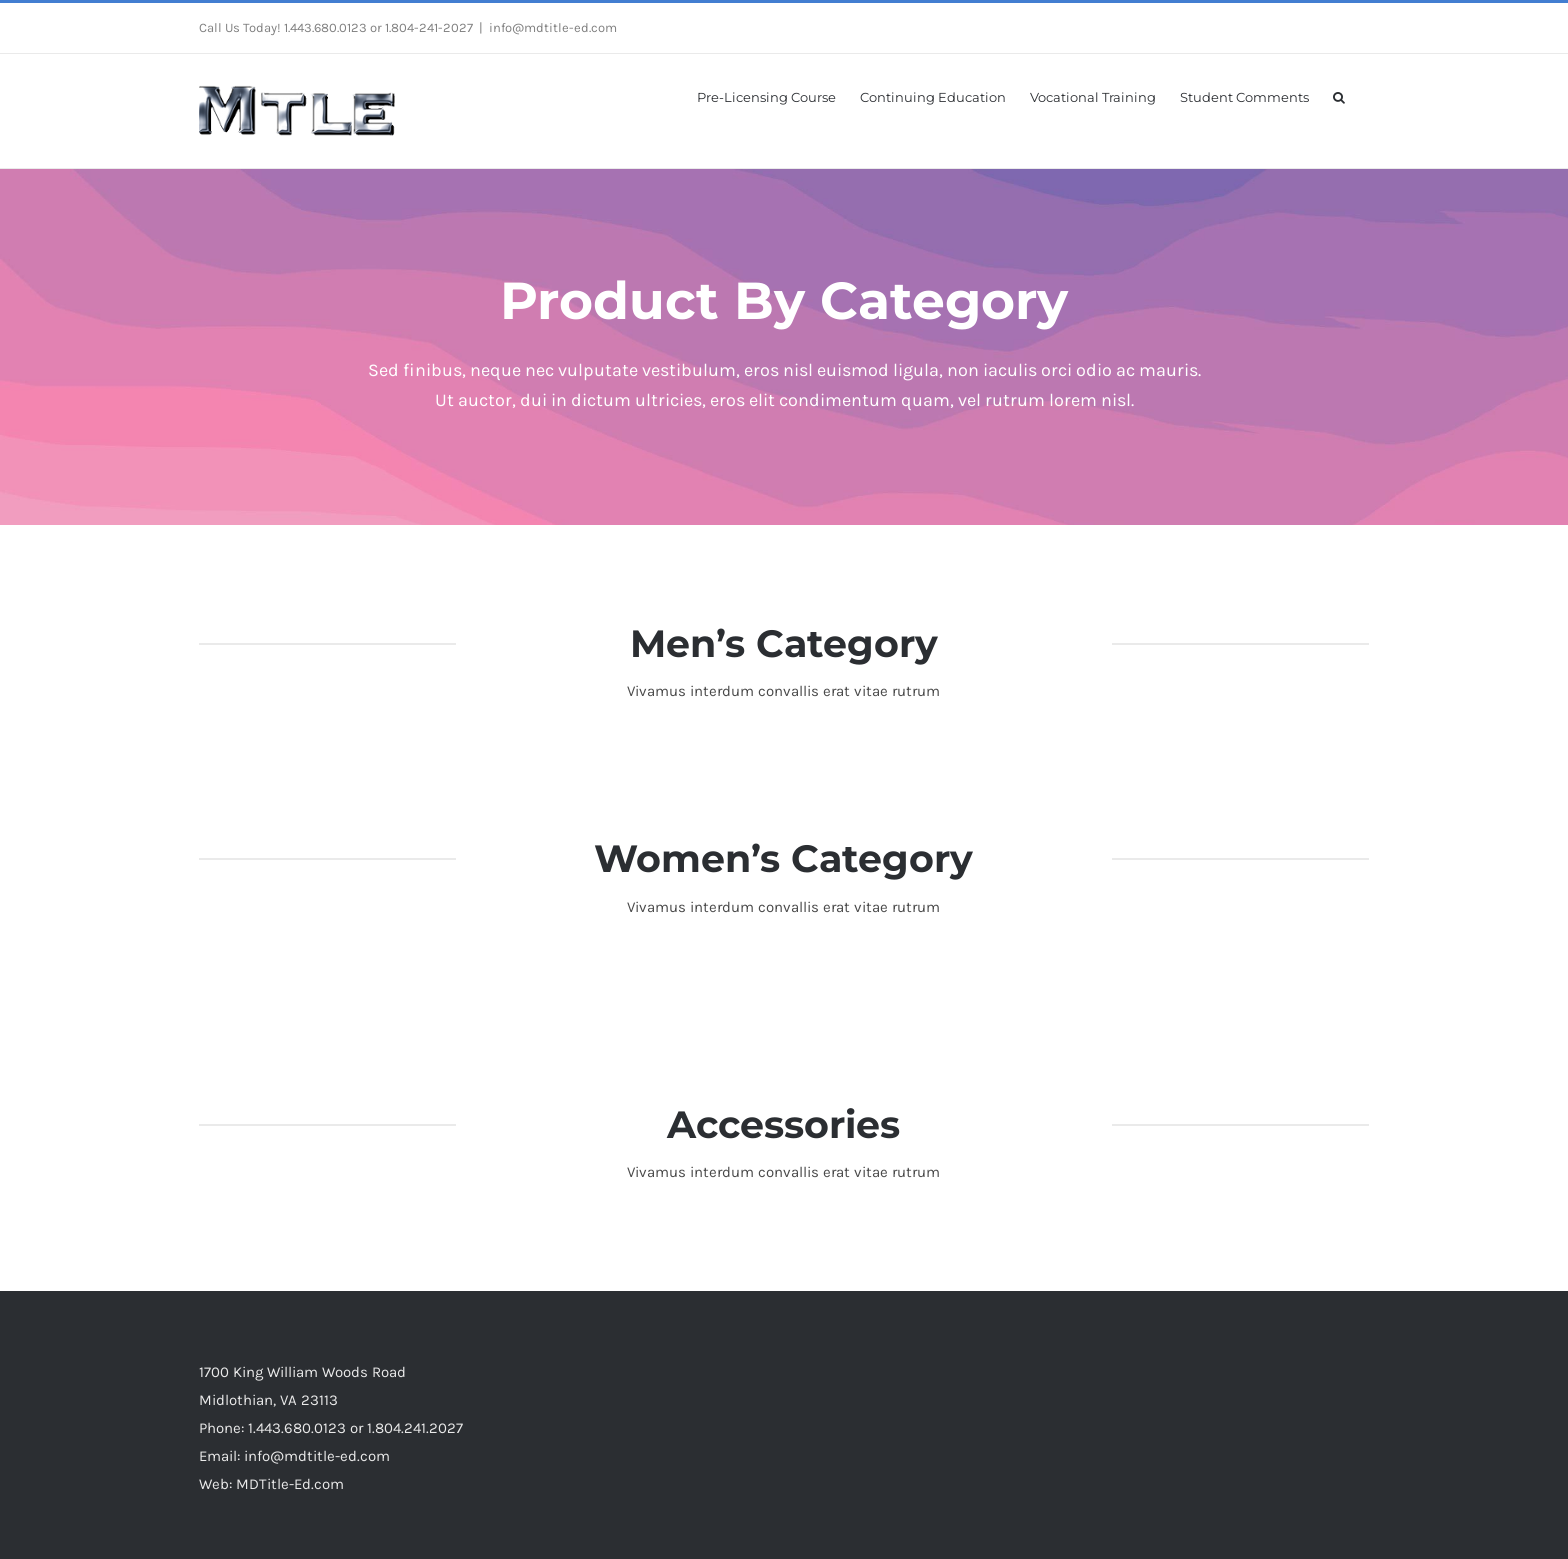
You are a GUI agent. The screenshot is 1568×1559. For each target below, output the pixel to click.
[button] (1339, 96)
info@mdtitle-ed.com (553, 27)
